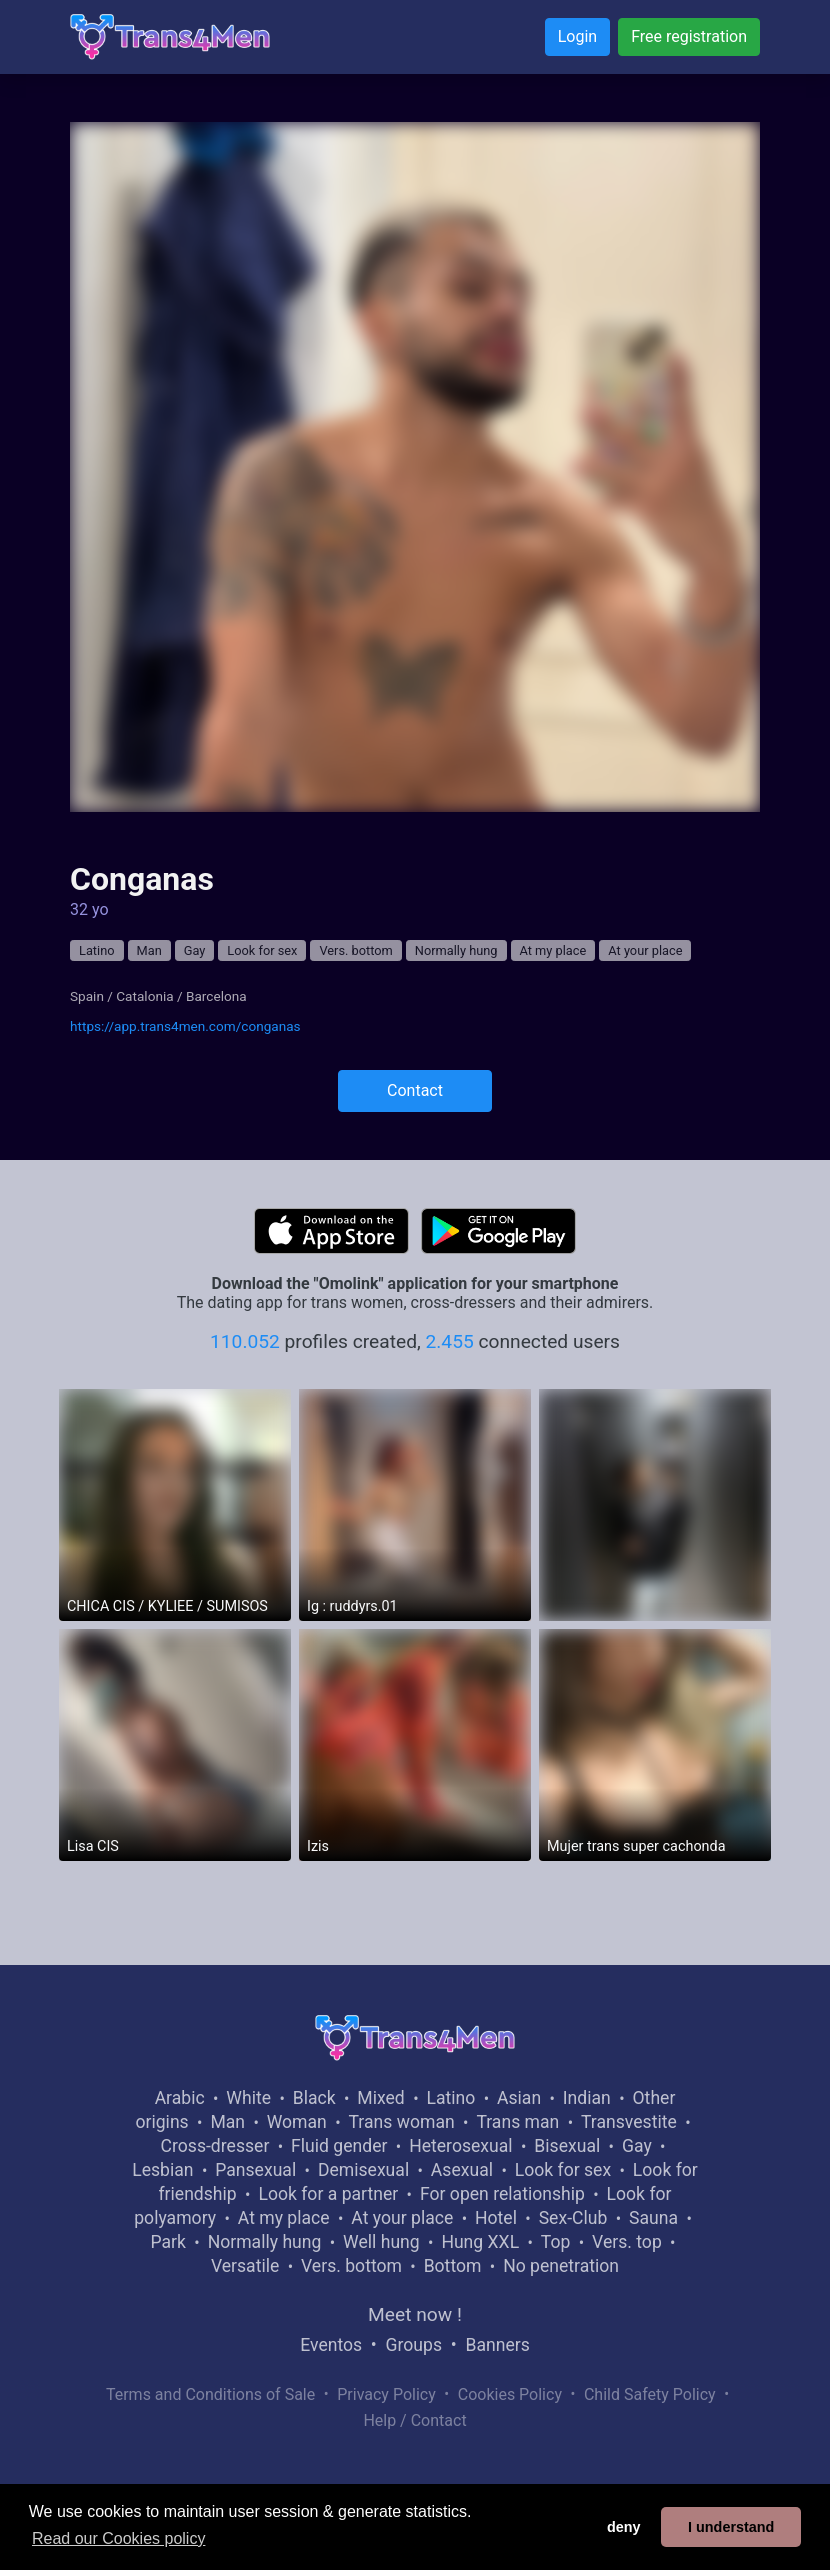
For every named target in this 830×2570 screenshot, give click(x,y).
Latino (97, 950)
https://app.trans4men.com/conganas (185, 1026)
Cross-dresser (215, 2146)
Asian (519, 2098)
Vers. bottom (355, 950)
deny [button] (624, 2527)
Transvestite (629, 2122)
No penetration (561, 2266)
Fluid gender (339, 2146)
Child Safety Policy (650, 2394)
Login (577, 36)
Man (149, 950)
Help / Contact (414, 2420)
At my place (553, 950)
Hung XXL (480, 2242)
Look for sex (262, 950)
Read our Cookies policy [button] (118, 2538)
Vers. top (627, 2242)
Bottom (453, 2266)
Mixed (380, 2098)
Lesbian (162, 2170)
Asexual (462, 2170)
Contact (415, 1090)
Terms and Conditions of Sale (210, 2394)
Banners (497, 2345)
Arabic (180, 2098)
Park (167, 2242)
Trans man (517, 2122)
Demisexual (363, 2170)
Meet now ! (415, 2314)
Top (556, 2242)
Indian (587, 2098)
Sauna (653, 2218)
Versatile (245, 2266)
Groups (414, 2345)
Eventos (331, 2345)
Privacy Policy (386, 2394)
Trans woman (402, 2122)
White (248, 2098)
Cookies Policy (510, 2394)
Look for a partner (328, 2194)
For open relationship (502, 2194)
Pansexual (255, 2170)
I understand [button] (731, 2527)
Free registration (689, 36)
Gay (195, 950)
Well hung (381, 2242)
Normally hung (456, 950)
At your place (645, 950)
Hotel (496, 2218)
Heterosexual (460, 2146)
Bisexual (567, 2146)
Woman (297, 2122)
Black (314, 2098)
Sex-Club (573, 2218)
